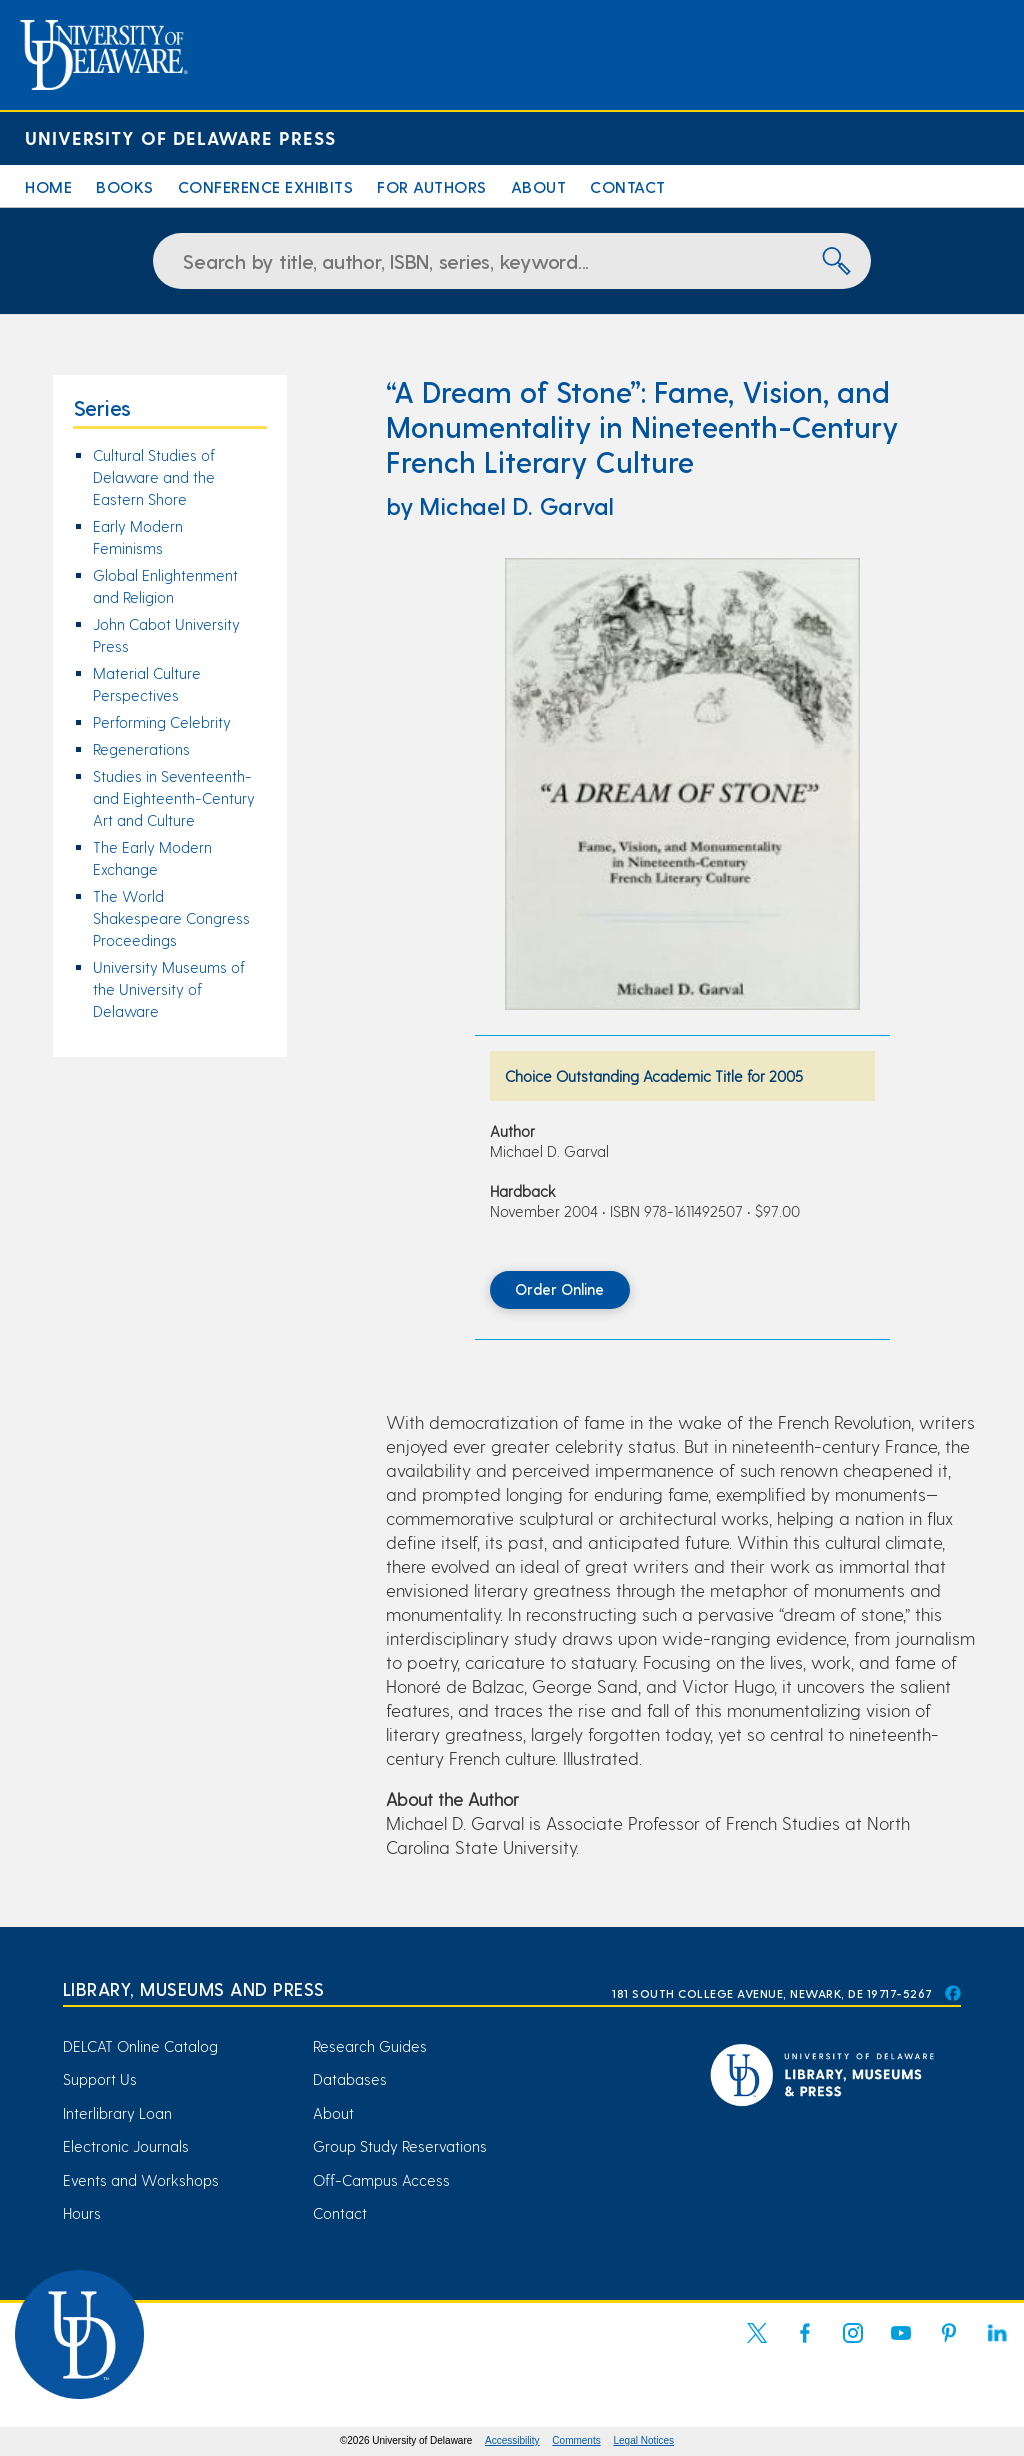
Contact (628, 186)
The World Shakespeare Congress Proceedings (171, 918)
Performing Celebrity (162, 722)
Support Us (100, 2079)
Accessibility (512, 2440)
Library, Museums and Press (194, 1988)
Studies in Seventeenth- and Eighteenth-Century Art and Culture (174, 798)
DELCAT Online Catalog (140, 2046)
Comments (576, 2440)
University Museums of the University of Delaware (169, 989)
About (539, 186)
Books (125, 186)
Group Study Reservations (400, 2146)
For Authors (432, 186)
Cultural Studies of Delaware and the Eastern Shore (154, 477)
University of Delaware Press (180, 137)
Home (48, 186)
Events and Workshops (141, 2180)
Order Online (559, 1289)
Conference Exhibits (266, 186)
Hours (82, 2213)
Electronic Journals (126, 2146)
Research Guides (370, 2046)
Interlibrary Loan (117, 2113)
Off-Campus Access (381, 2180)
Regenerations (141, 749)
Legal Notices (644, 2440)
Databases (350, 2079)
